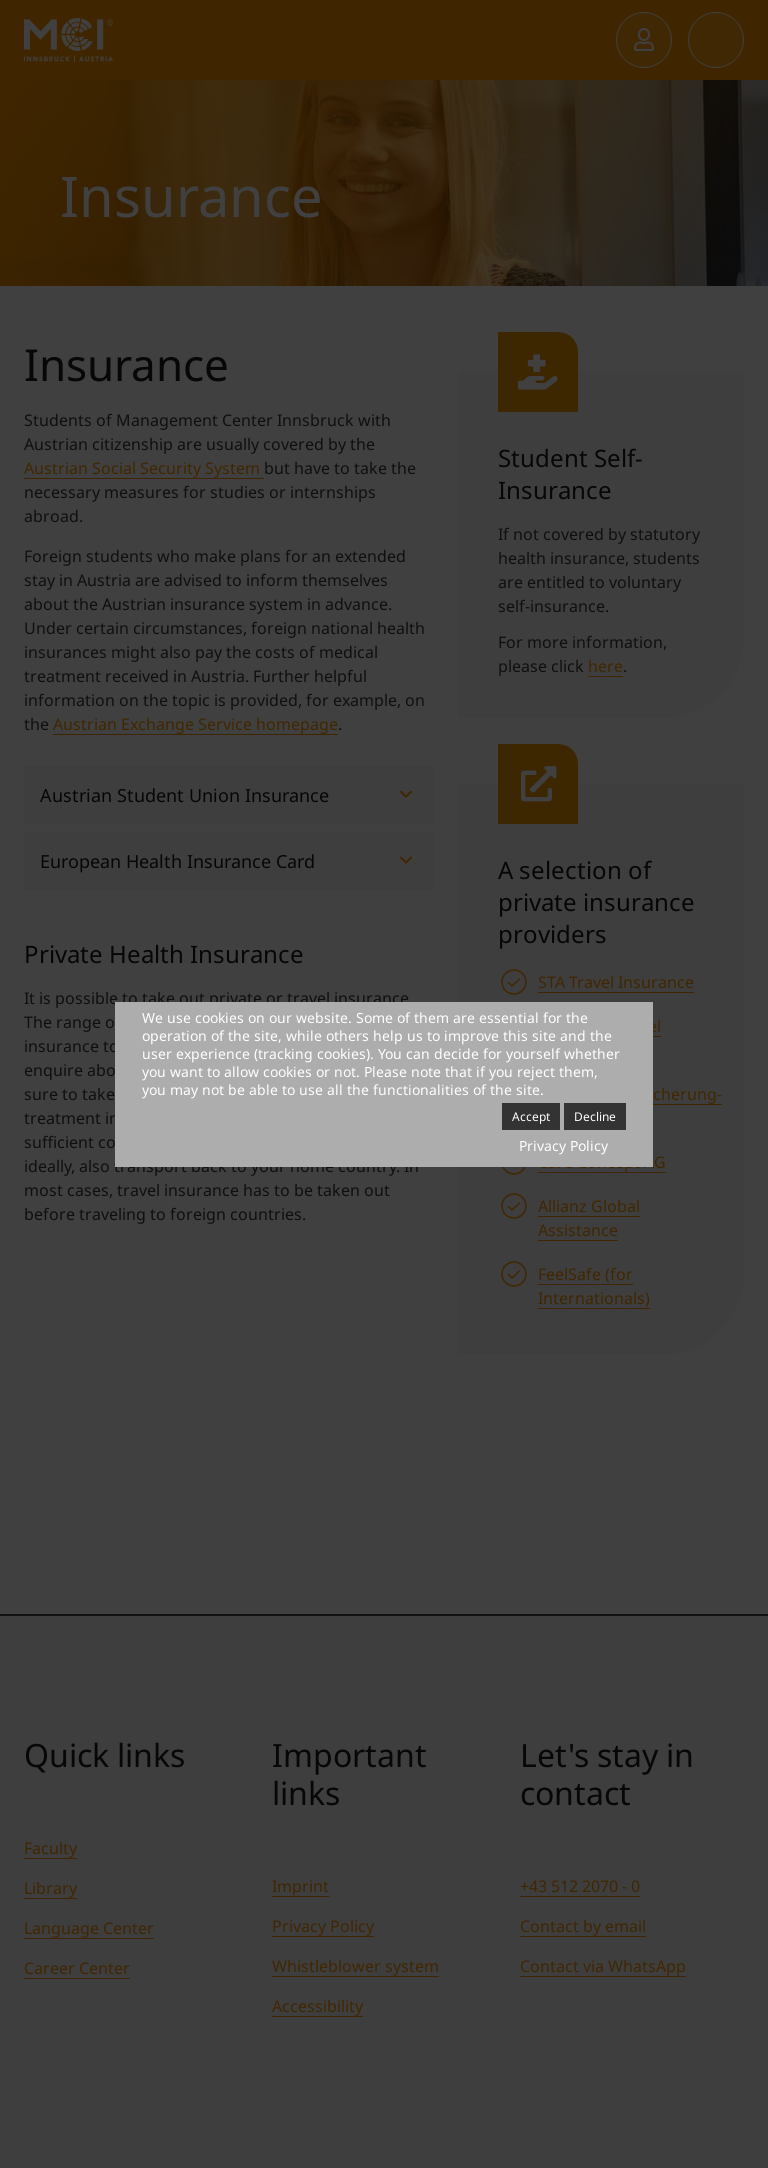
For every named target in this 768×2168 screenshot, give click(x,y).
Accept (531, 1116)
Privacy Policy (563, 1145)
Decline (595, 1116)
